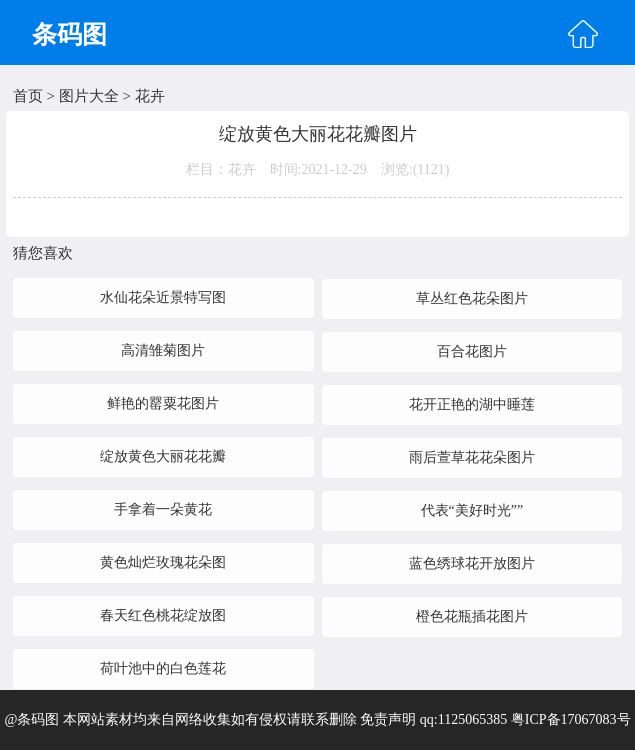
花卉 (150, 96)
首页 (28, 96)
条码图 (69, 34)
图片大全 (89, 96)
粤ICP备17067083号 (571, 719)
